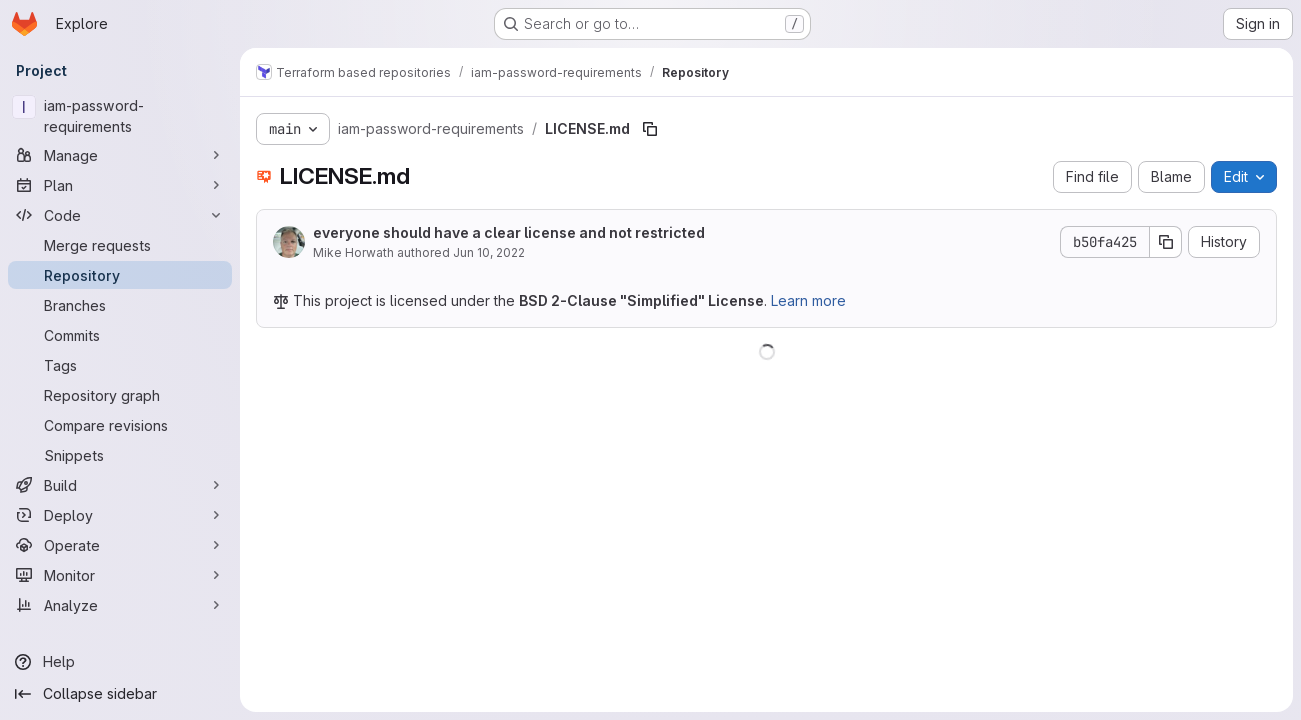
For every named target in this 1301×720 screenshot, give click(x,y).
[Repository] (120, 275)
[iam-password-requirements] (120, 116)
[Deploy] (120, 515)
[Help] (120, 662)
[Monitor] (120, 575)
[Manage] (120, 155)
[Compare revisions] (120, 425)
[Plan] (120, 185)
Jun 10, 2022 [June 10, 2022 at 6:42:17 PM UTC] (489, 252)
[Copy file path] (650, 129)
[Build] (120, 485)
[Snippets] (120, 455)
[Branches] (120, 305)
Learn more (808, 300)
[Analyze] (120, 605)
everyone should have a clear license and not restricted (509, 232)
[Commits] (120, 335)
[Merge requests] (120, 245)
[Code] (120, 215)
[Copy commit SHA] (1166, 242)
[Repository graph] (120, 395)
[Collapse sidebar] (120, 694)
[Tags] (120, 365)
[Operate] (120, 545)
